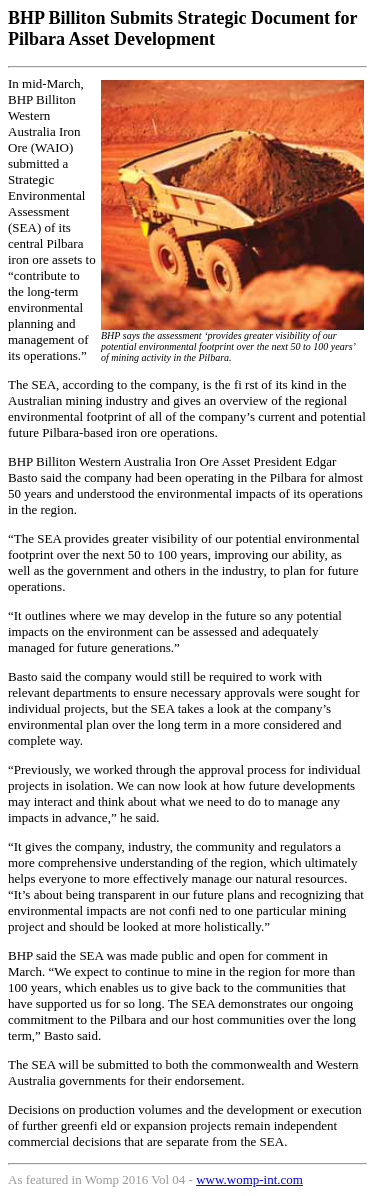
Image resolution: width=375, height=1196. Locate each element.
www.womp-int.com (249, 1179)
